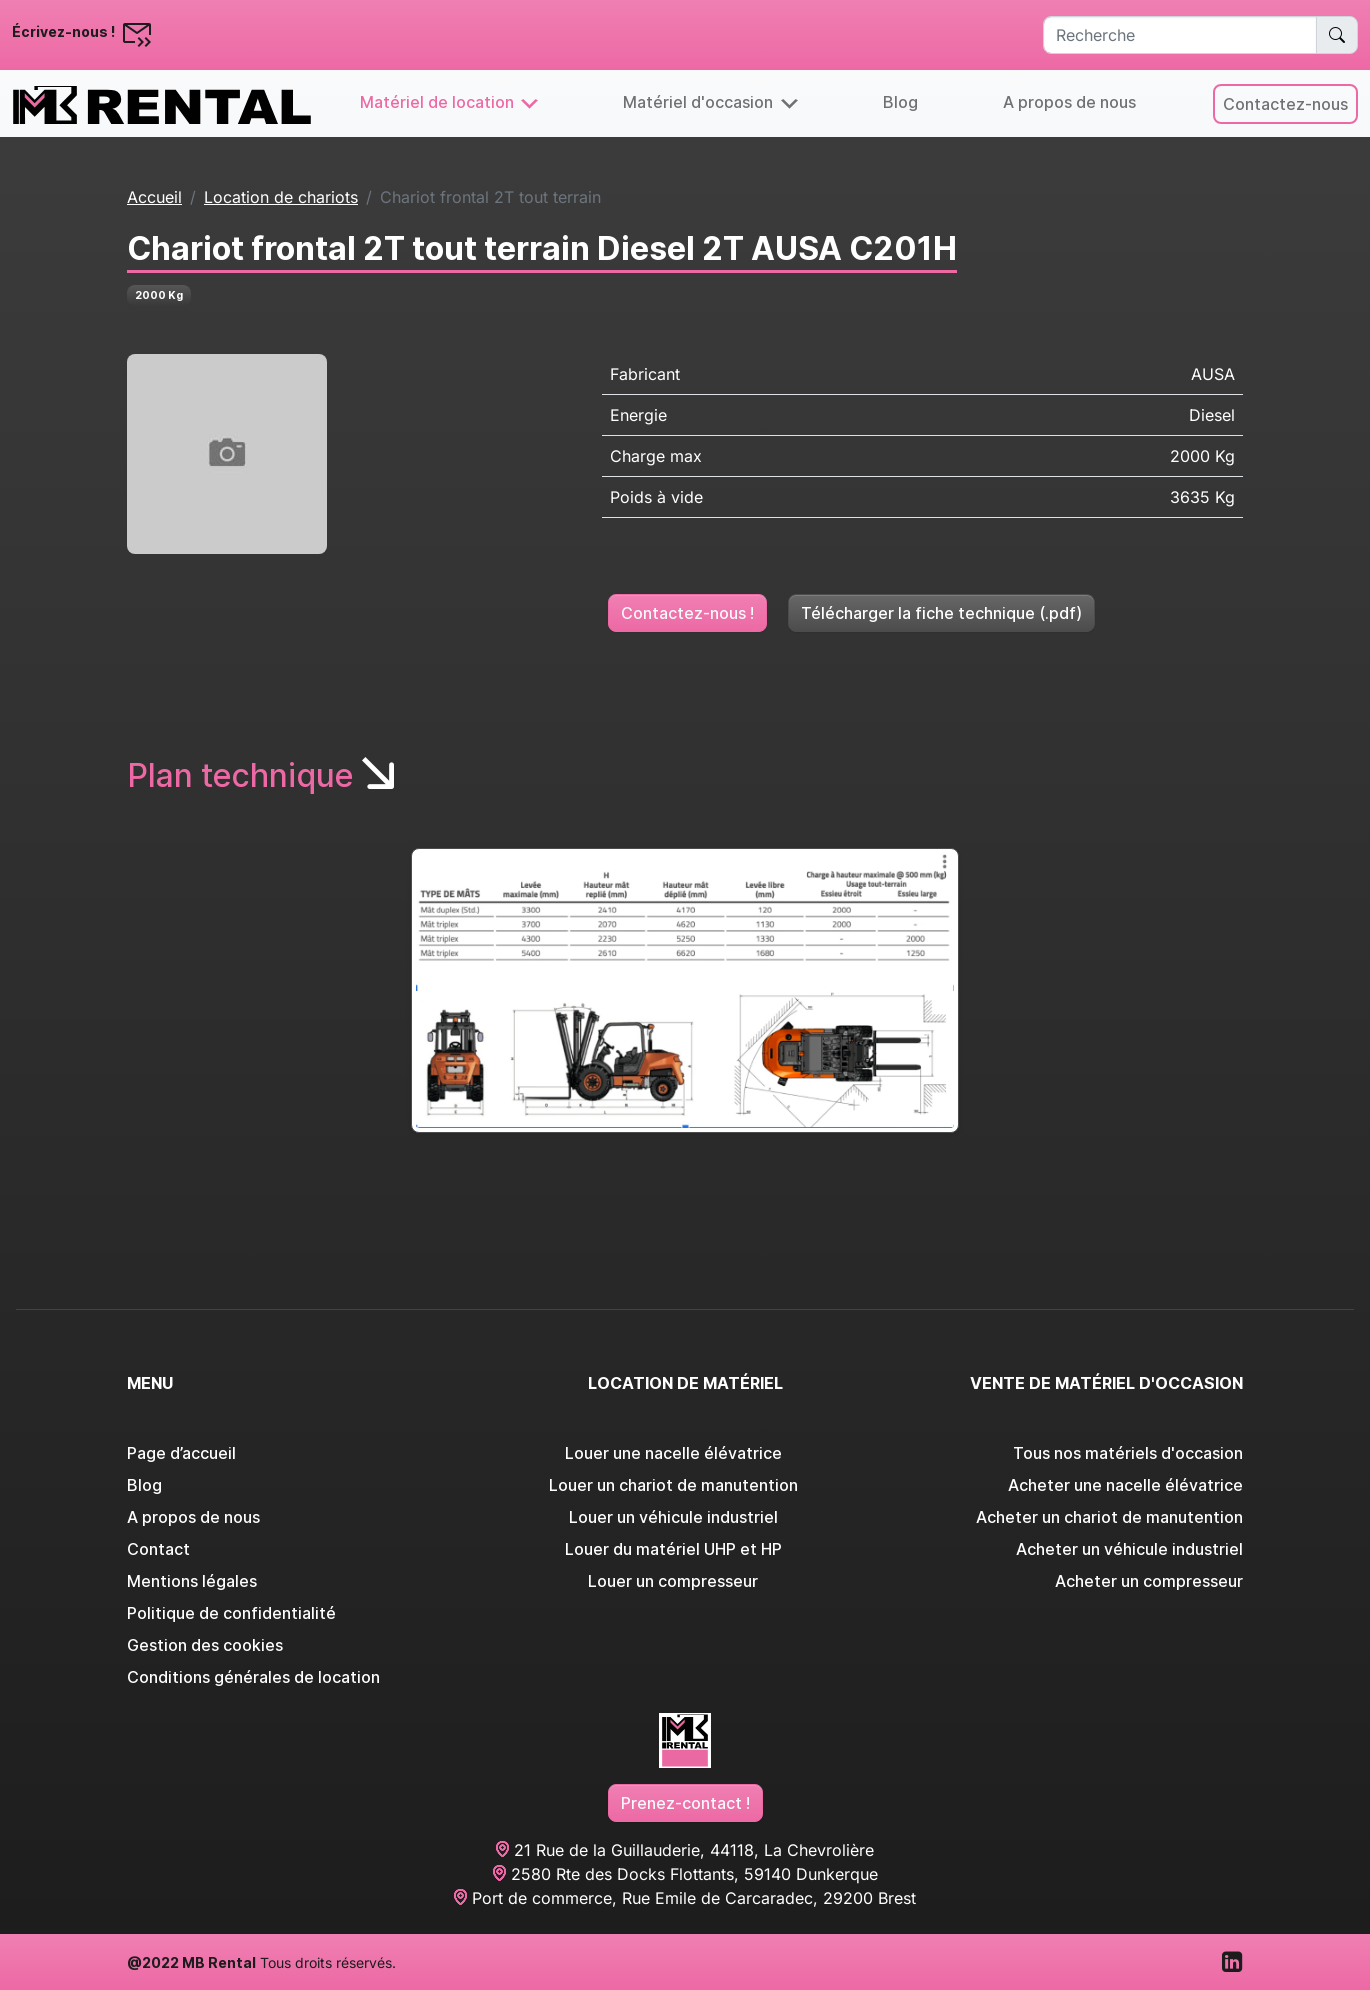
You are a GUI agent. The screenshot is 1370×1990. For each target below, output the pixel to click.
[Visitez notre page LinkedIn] (1232, 1962)
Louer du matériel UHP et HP (673, 1549)
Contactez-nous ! (687, 613)
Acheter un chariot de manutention (1109, 1517)
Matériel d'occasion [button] (710, 102)
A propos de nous (1069, 102)
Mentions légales (192, 1581)
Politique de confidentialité (231, 1613)
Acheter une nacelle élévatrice (1125, 1485)
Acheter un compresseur (1149, 1581)
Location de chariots (281, 197)
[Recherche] (1180, 35)
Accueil (154, 197)
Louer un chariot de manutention (673, 1485)
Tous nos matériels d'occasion (1128, 1453)
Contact (158, 1549)
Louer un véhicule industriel (673, 1517)
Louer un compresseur (673, 1581)
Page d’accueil (181, 1453)
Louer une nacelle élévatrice (673, 1453)
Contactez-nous (1285, 104)
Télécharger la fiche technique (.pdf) (941, 613)
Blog (900, 102)
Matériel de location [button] (449, 102)
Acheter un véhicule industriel (1129, 1549)
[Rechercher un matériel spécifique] (1337, 35)
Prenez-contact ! (685, 1803)
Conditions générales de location (253, 1677)
